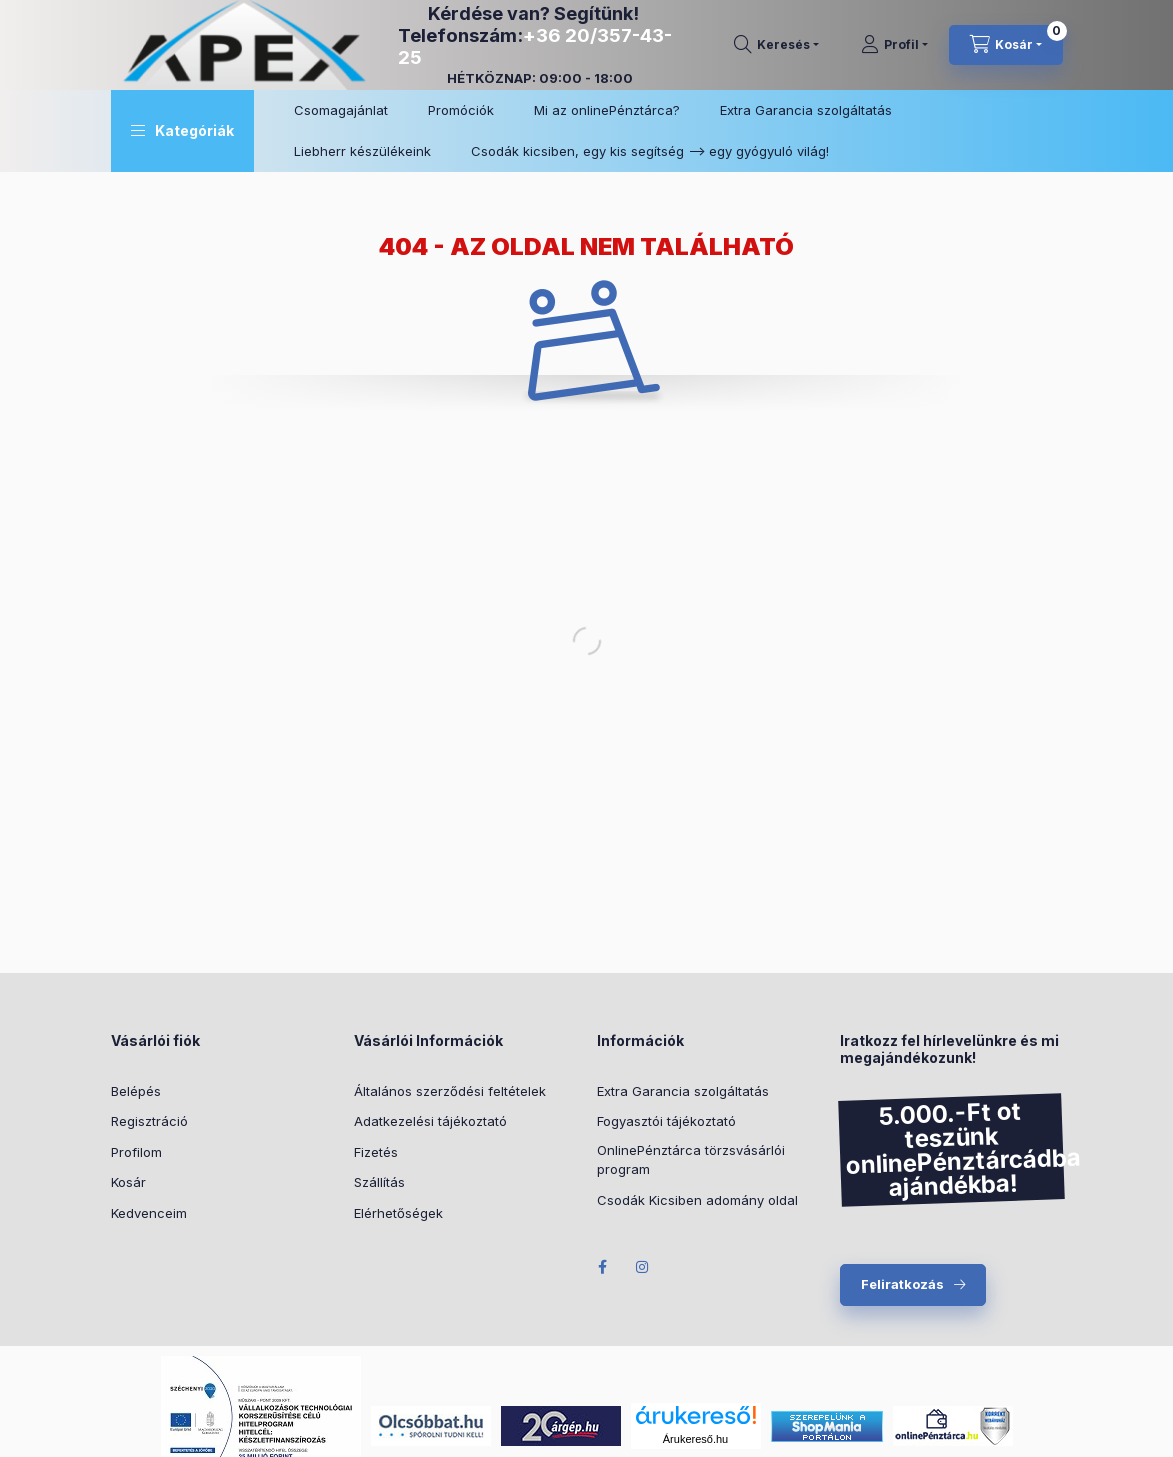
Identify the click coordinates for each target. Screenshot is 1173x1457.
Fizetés (376, 1152)
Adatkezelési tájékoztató (430, 1121)
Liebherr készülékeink (362, 151)
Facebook (603, 1267)
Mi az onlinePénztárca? (607, 110)
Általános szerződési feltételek (450, 1091)
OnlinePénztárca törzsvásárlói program (691, 1160)
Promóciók (461, 110)
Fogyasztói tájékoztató (666, 1121)
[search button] (776, 45)
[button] (182, 131)
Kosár (128, 1182)
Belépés (136, 1091)
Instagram (643, 1267)
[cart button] (1006, 45)
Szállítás (379, 1182)
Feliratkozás (902, 1284)
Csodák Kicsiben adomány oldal (697, 1200)
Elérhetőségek (398, 1213)
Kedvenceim (149, 1213)
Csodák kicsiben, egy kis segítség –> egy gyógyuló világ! (650, 151)
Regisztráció (149, 1121)
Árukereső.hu (695, 1439)
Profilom (136, 1152)
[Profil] (894, 45)
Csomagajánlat (341, 110)
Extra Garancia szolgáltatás (806, 110)
